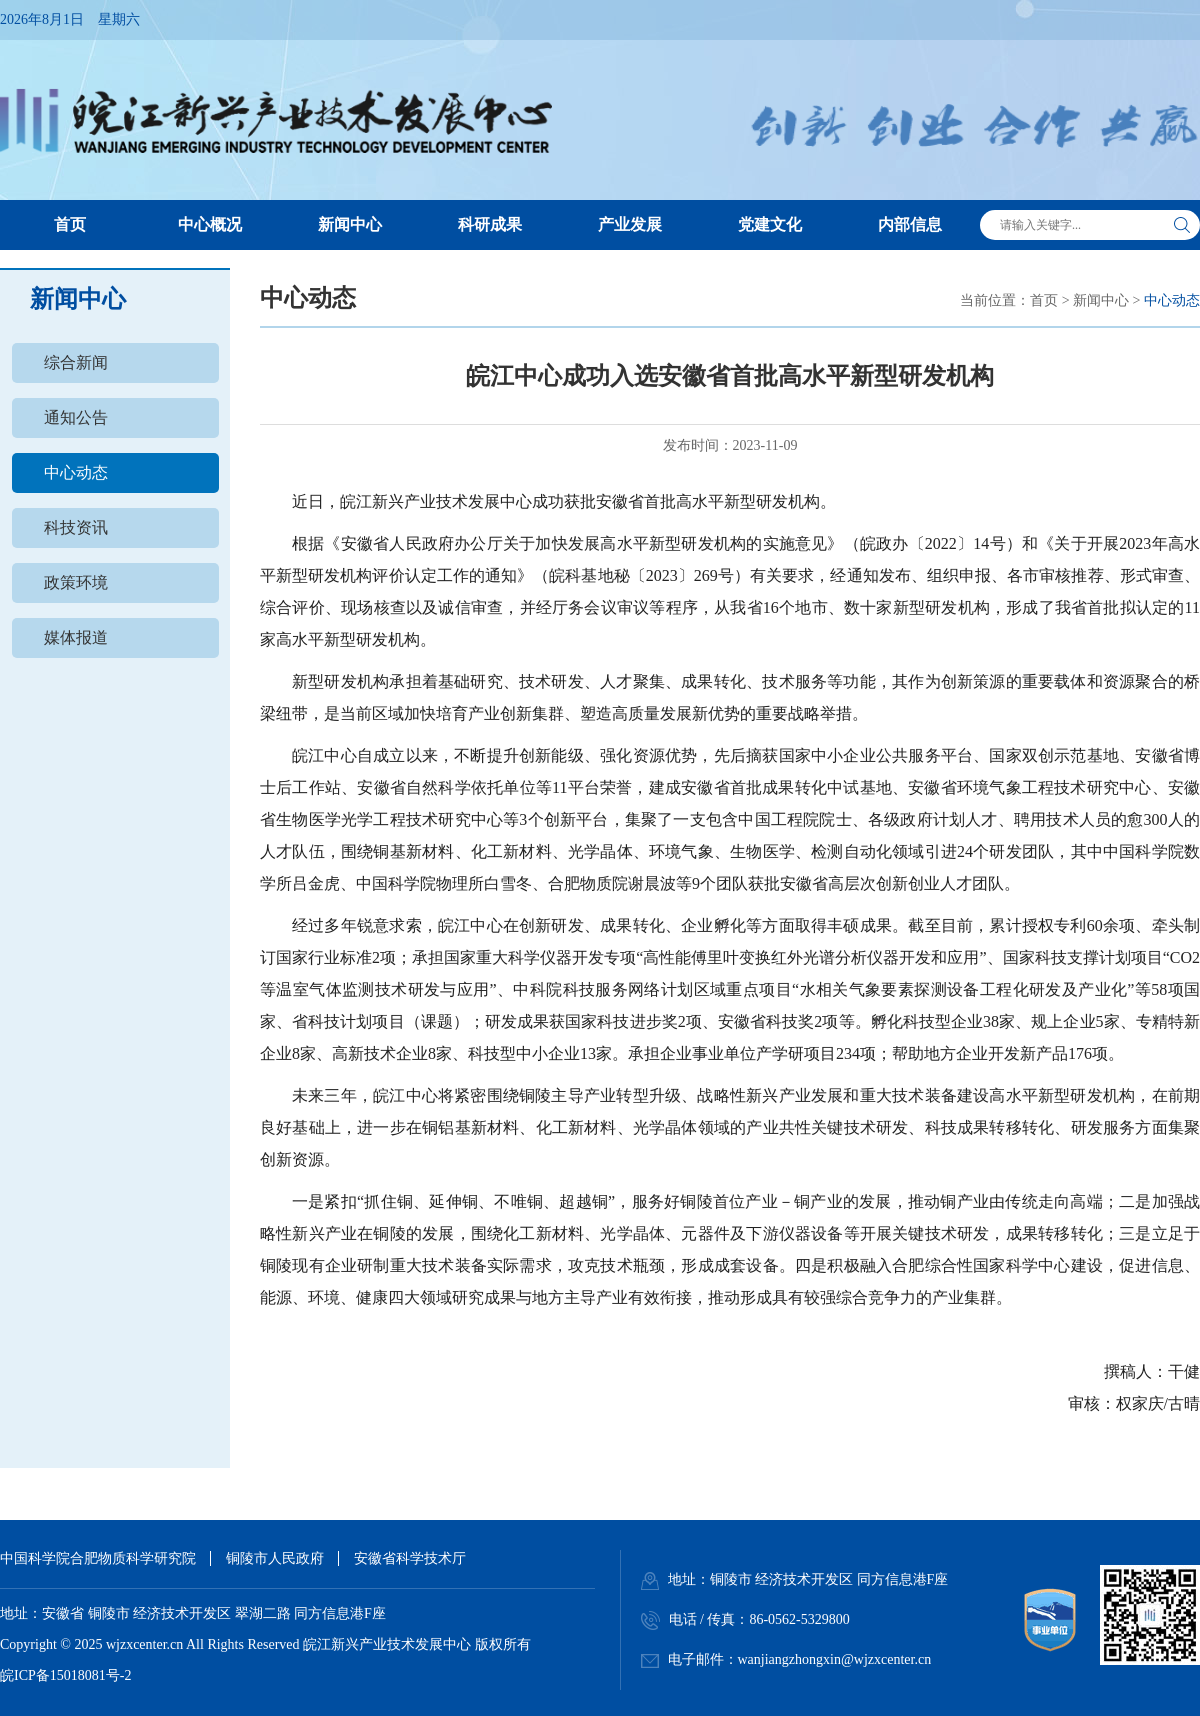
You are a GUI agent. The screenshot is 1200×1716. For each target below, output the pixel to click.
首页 (1044, 300)
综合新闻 (76, 362)
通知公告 (76, 417)
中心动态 (76, 472)
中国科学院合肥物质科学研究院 (98, 1558)
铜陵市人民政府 (275, 1558)
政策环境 (76, 582)
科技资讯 (76, 527)
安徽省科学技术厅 (410, 1558)
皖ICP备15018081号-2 (65, 1675)
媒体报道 (76, 637)
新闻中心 (1101, 300)
